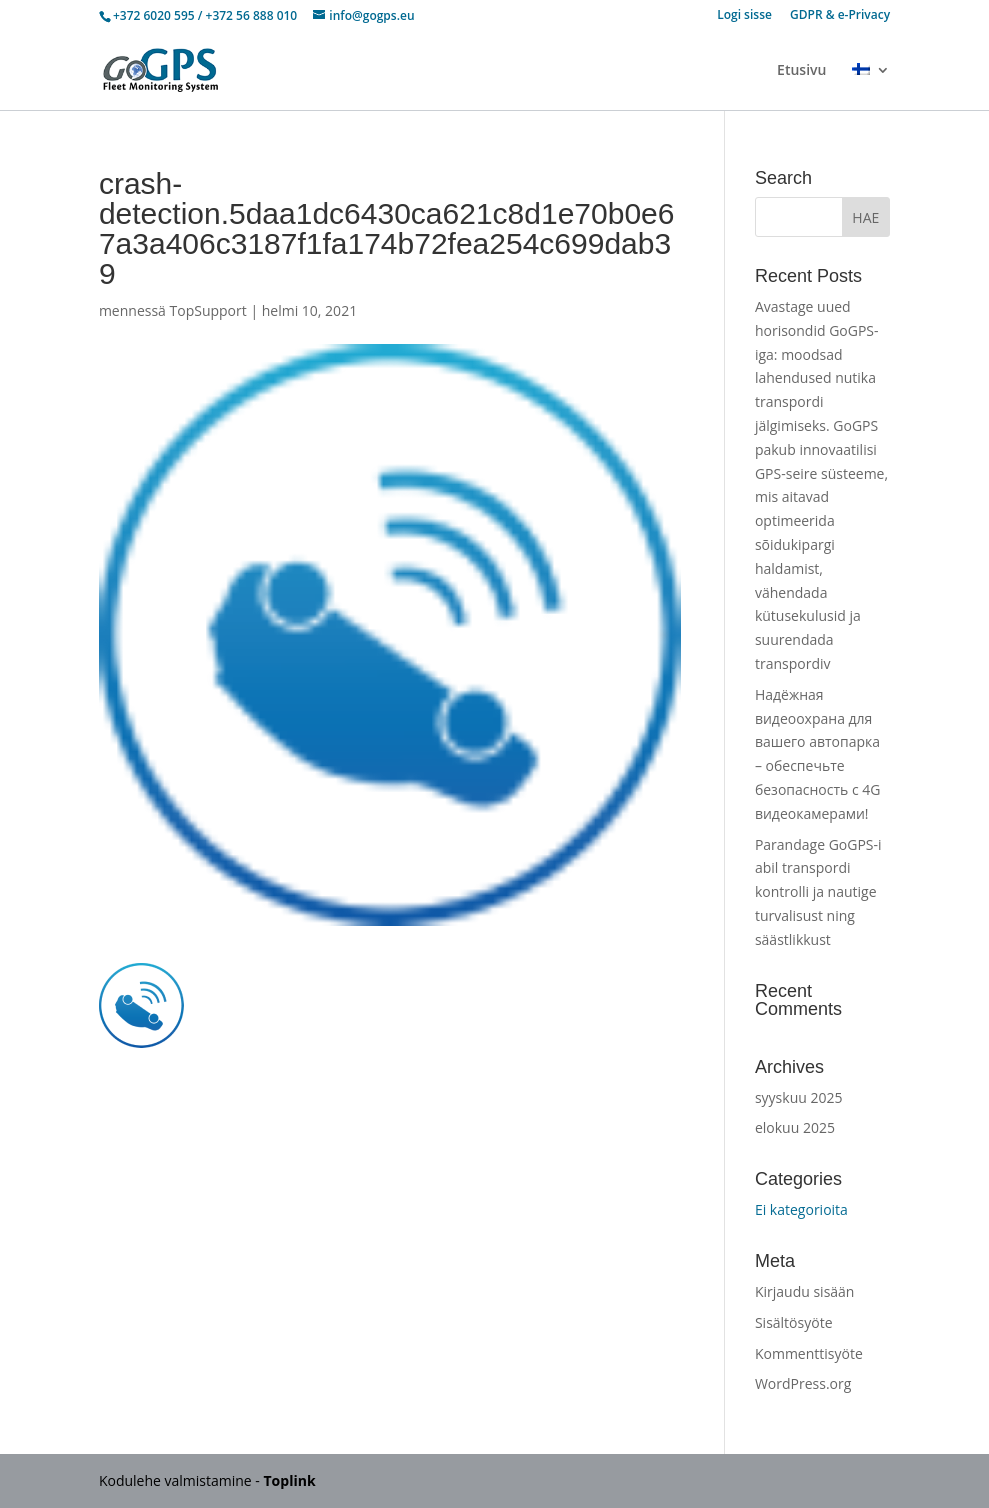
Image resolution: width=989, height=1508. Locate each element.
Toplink (290, 1480)
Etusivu (801, 71)
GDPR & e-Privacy (840, 16)
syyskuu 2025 (799, 1097)
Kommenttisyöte (809, 1353)
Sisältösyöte (794, 1322)
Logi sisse (744, 16)
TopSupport (208, 310)
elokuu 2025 (795, 1127)
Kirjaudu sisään (805, 1291)
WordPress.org (803, 1383)
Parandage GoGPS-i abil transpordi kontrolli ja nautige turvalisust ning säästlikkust (818, 892)
